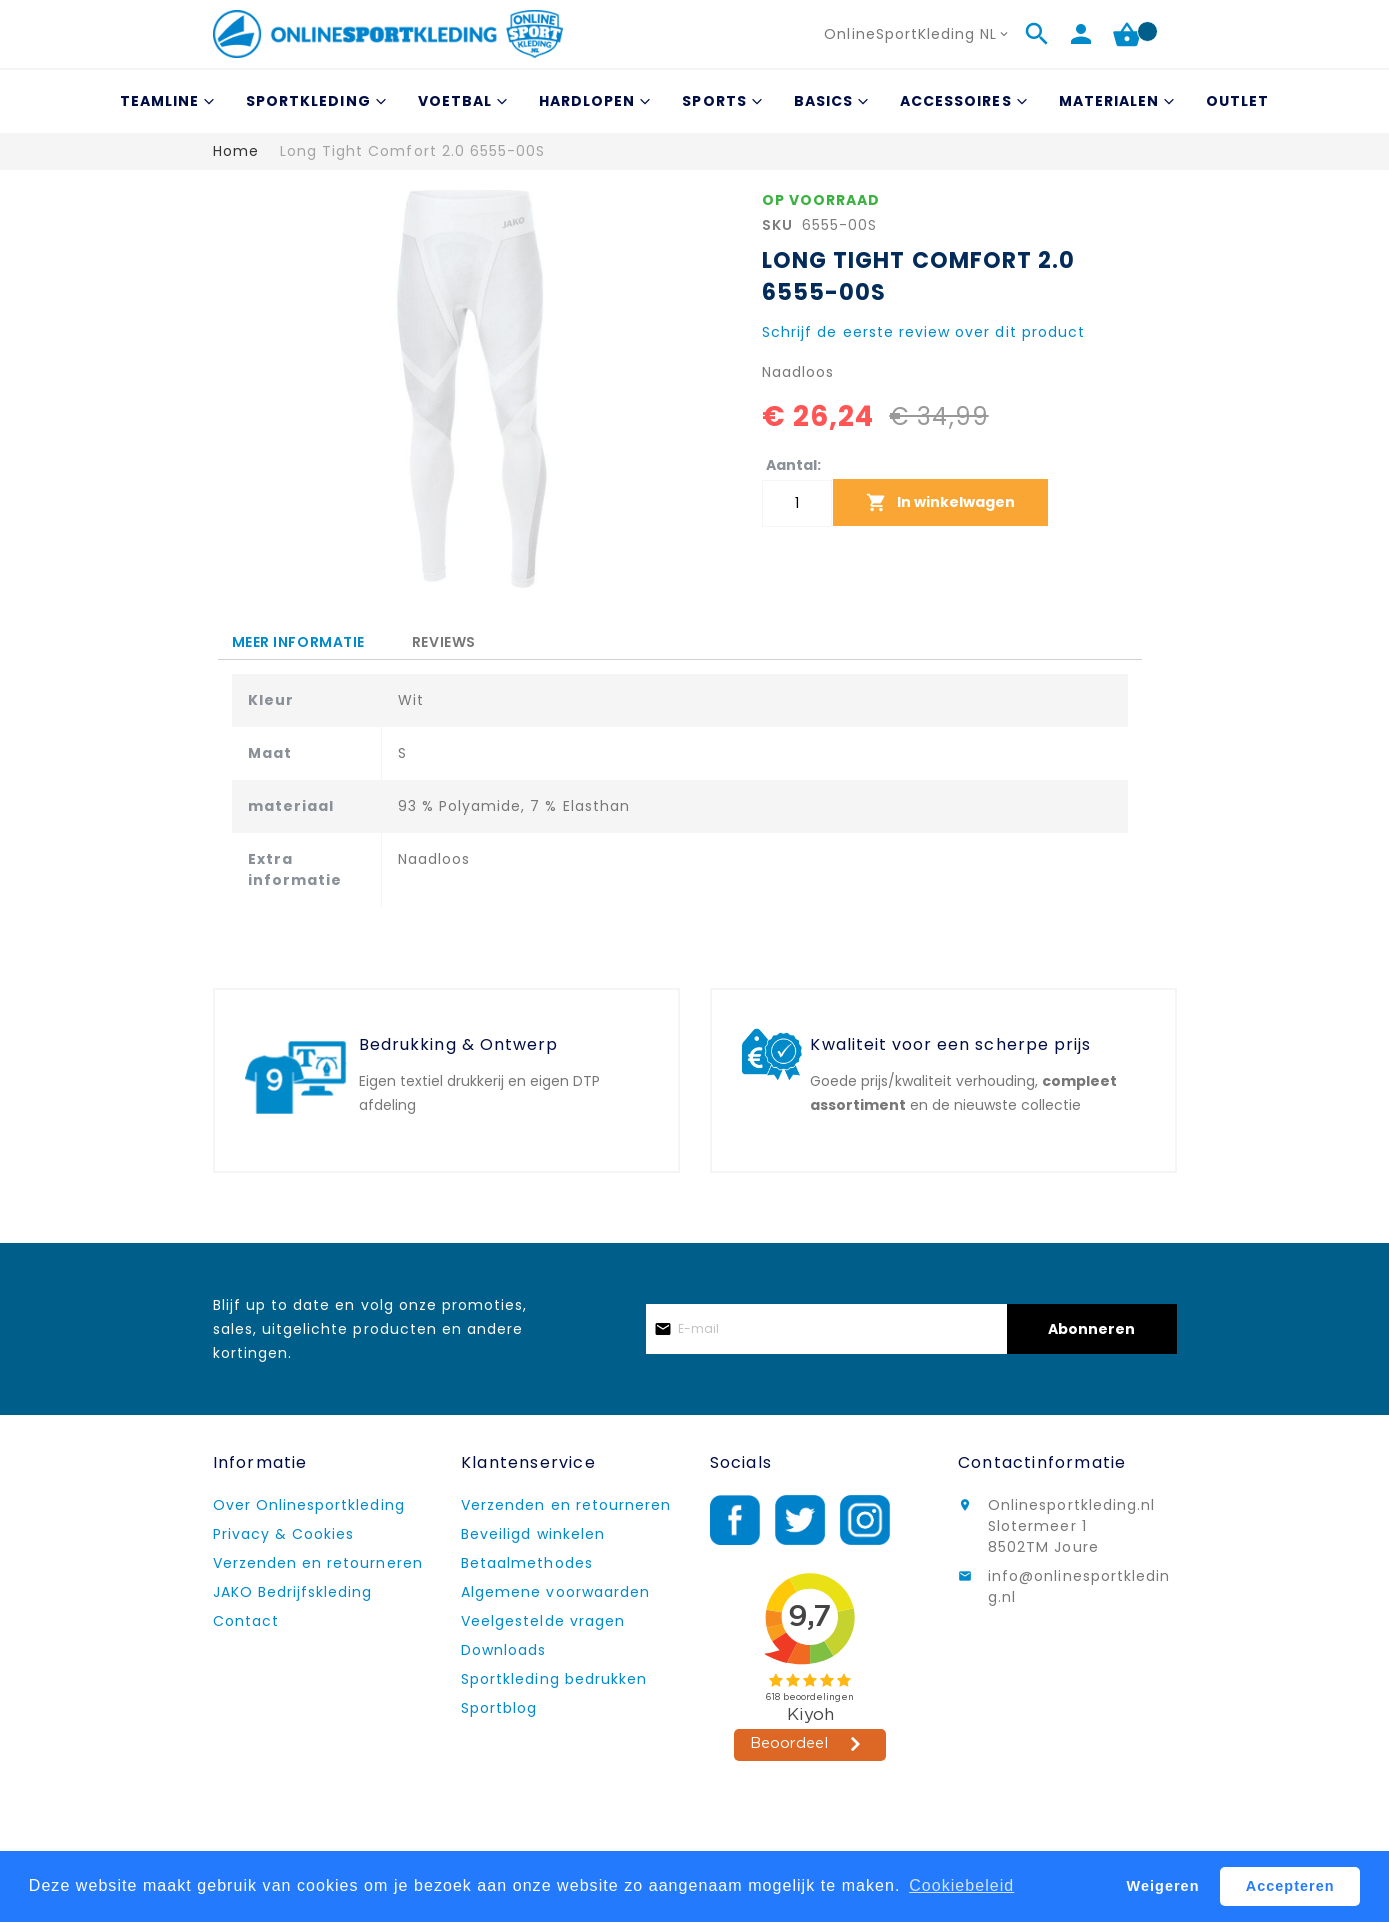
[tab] (298, 642)
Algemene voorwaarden (555, 1592)
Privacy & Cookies (284, 1534)
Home (236, 151)
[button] (918, 34)
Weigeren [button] (1163, 1886)
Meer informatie (298, 642)
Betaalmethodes (527, 1563)
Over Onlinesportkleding (309, 1505)
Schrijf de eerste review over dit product (923, 332)
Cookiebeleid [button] (961, 1885)
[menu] (695, 101)
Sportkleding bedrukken (554, 1679)
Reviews (444, 639)
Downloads (503, 1650)
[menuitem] (164, 101)
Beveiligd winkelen (533, 1534)
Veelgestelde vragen (543, 1621)
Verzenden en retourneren (318, 1563)
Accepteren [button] (1290, 1886)
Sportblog (499, 1708)
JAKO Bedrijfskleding (293, 1592)
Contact (246, 1621)
